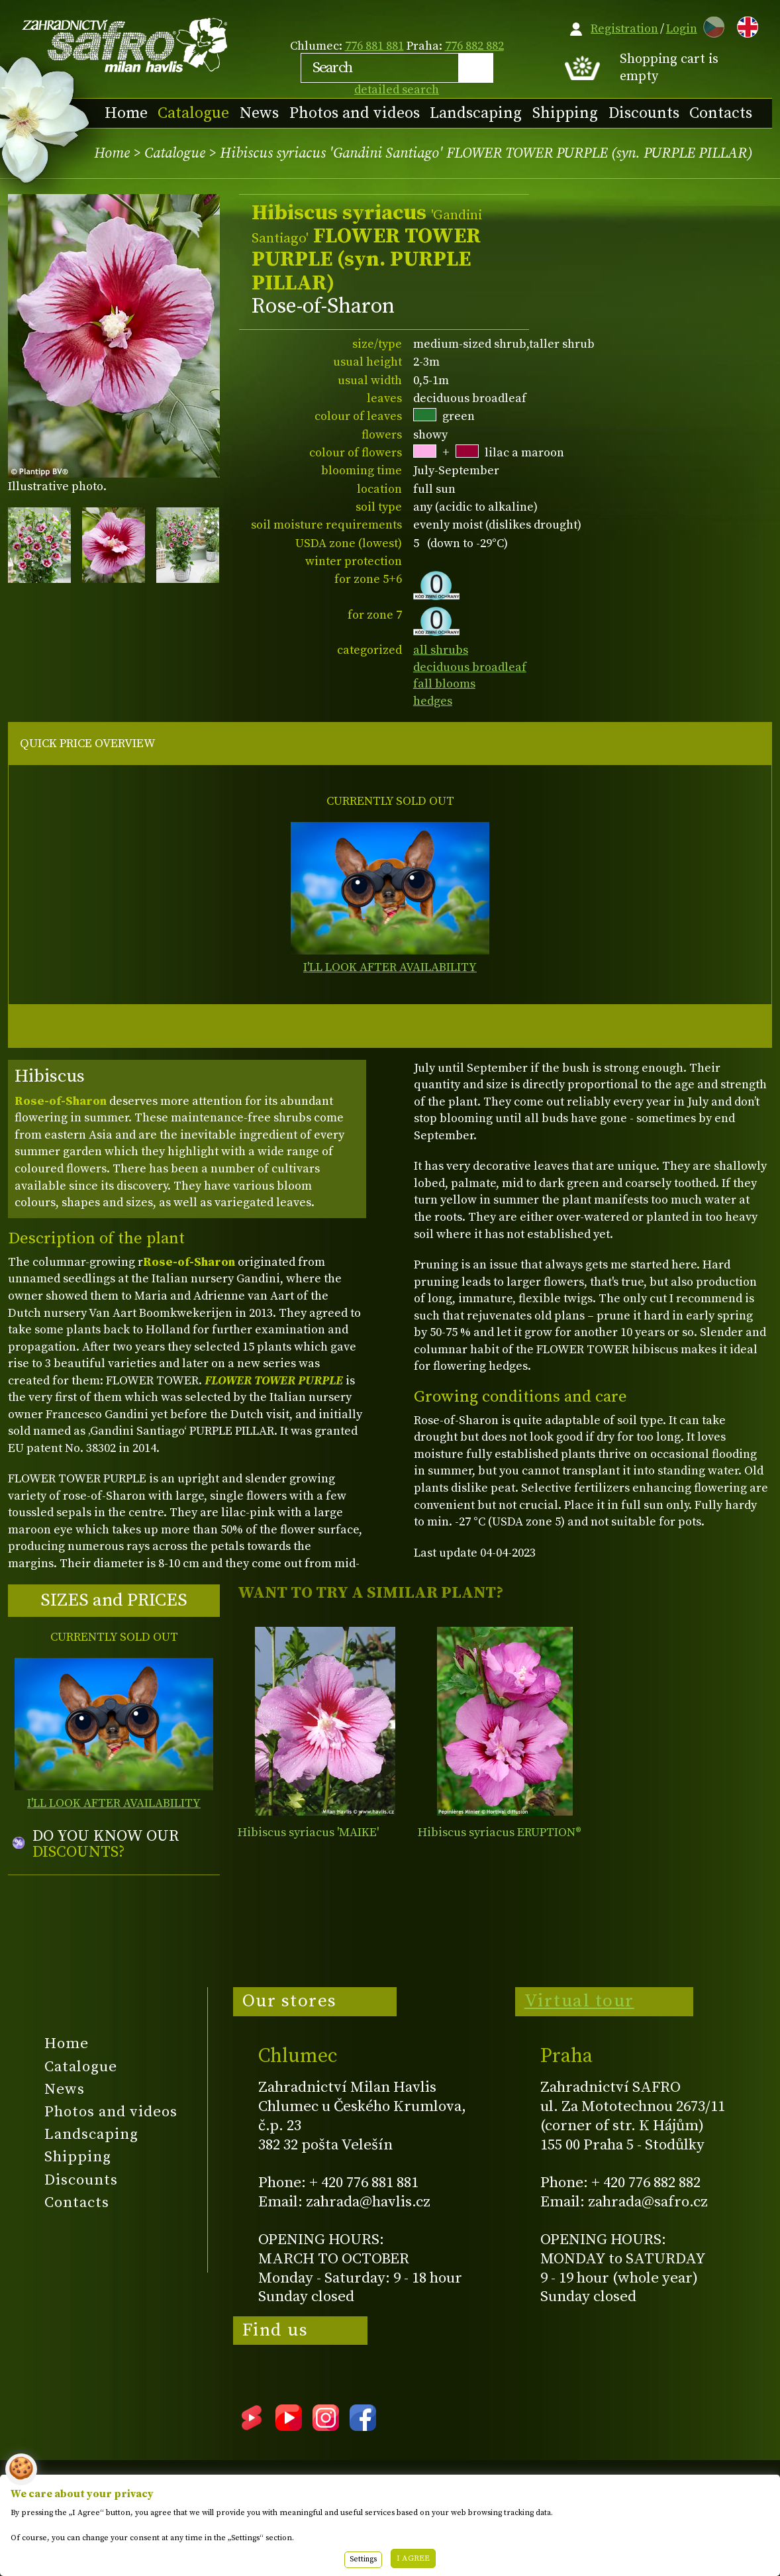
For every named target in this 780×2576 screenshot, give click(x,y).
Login (681, 28)
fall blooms (444, 684)
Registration (624, 28)
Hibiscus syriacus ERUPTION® (499, 1832)
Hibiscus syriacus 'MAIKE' (308, 1832)
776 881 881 (374, 46)
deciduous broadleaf (469, 667)
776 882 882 (474, 46)
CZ (710, 24)
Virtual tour (579, 2001)
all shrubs (440, 650)
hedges (432, 701)
